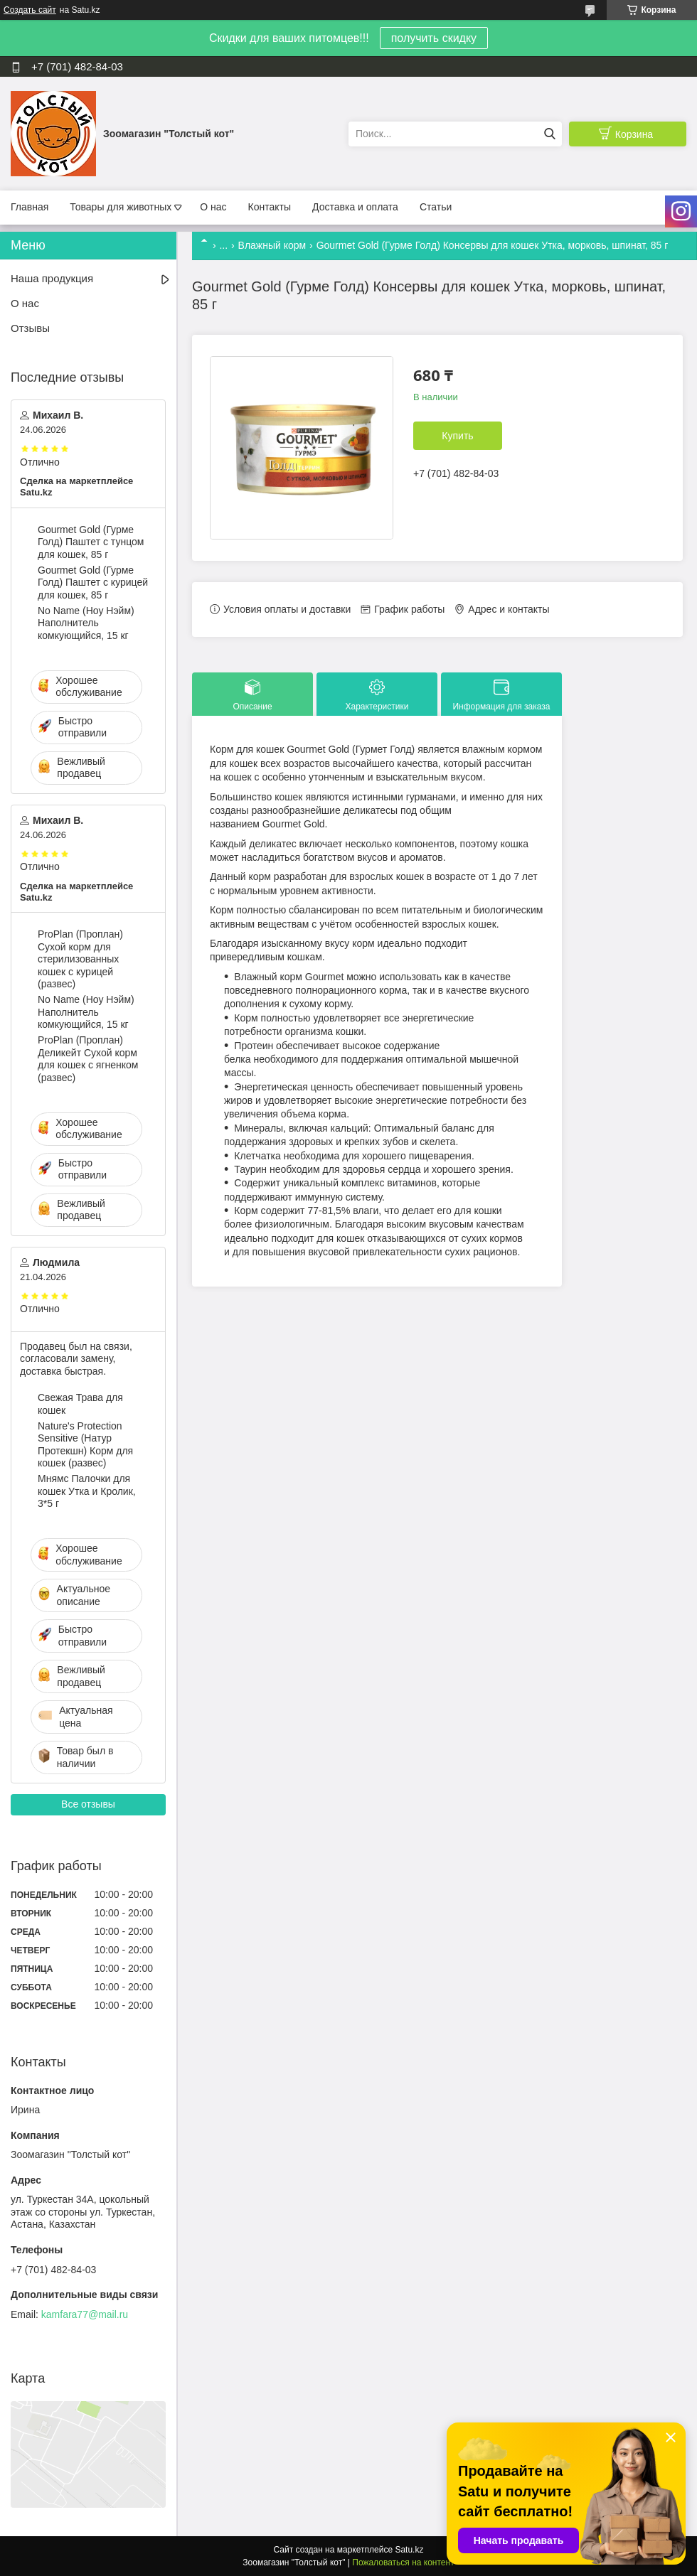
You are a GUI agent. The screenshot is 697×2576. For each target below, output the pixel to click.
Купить (457, 435)
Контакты (269, 207)
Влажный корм (272, 245)
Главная (29, 207)
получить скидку (434, 38)
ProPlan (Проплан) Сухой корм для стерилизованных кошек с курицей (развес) (80, 958)
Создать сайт (30, 10)
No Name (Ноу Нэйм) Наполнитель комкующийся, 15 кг (86, 623)
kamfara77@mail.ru (84, 2314)
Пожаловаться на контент (403, 2562)
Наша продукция (52, 278)
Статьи (436, 207)
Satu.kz (409, 2550)
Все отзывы (88, 1804)
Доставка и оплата (355, 207)
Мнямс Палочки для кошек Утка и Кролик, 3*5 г (87, 1491)
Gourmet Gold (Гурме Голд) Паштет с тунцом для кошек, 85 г (91, 542)
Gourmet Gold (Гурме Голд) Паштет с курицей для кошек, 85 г (93, 582)
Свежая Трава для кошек (80, 1404)
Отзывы (30, 328)
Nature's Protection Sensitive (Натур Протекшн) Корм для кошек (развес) (85, 1444)
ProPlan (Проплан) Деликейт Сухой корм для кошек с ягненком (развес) (88, 1058)
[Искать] (549, 134)
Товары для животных (120, 207)
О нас (213, 207)
